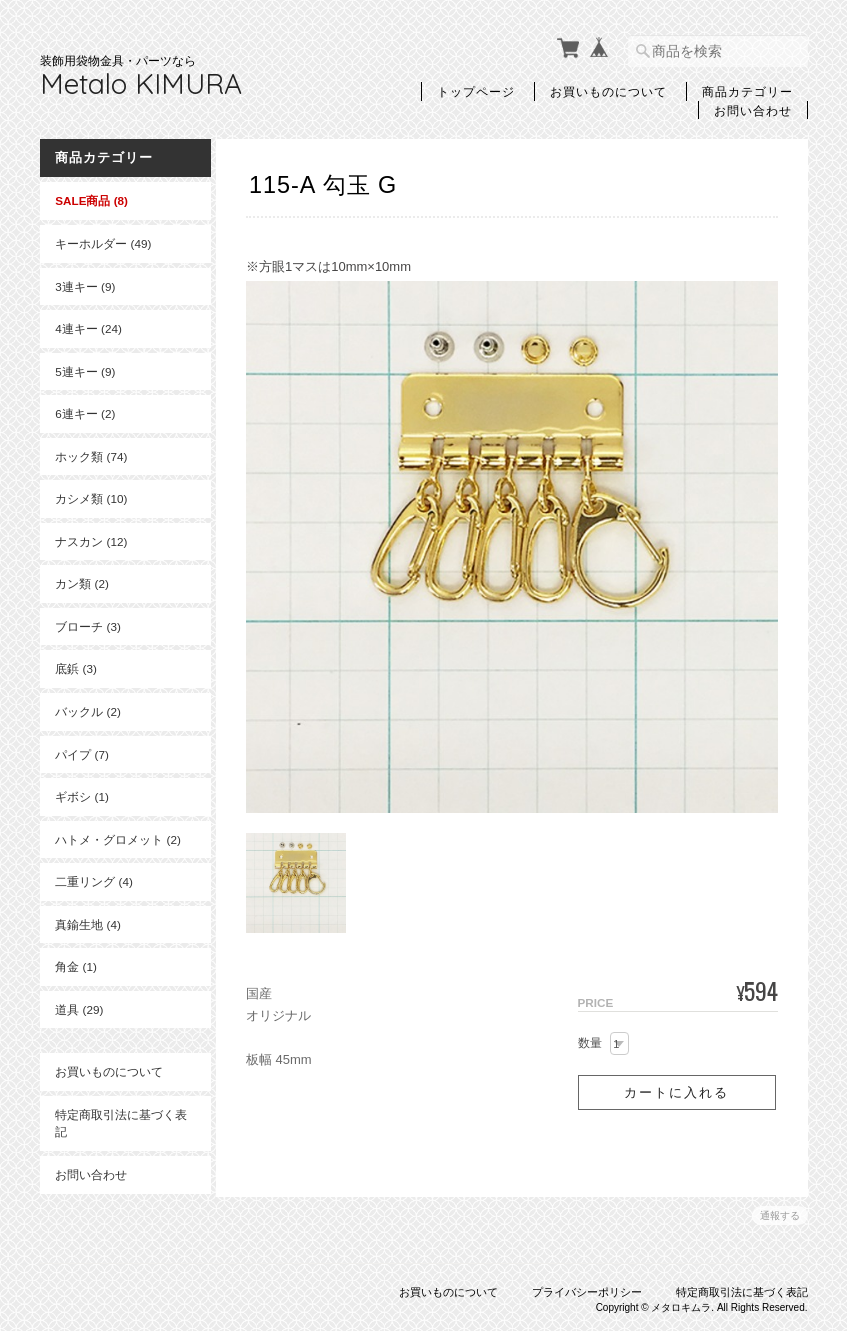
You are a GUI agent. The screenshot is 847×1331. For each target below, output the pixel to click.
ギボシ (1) (82, 796)
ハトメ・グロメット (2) (118, 838)
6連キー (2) (85, 413)
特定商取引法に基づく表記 (115, 1123)
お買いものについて (608, 91)
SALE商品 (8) (91, 200)
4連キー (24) (88, 328)
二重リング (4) (94, 881)
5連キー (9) (85, 370)
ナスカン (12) (91, 540)
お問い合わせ (753, 110)
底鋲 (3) (76, 668)
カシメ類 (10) (91, 498)
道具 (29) (79, 1008)
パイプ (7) (82, 753)
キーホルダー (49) (103, 243)
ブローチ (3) (88, 626)
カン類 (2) (82, 583)
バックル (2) (88, 711)
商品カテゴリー (747, 91)
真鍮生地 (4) (88, 923)
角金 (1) (76, 966)
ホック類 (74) (91, 455)
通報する (780, 1211)
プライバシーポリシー (587, 1288)
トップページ (476, 91)
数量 (590, 1039)
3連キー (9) (85, 285)
